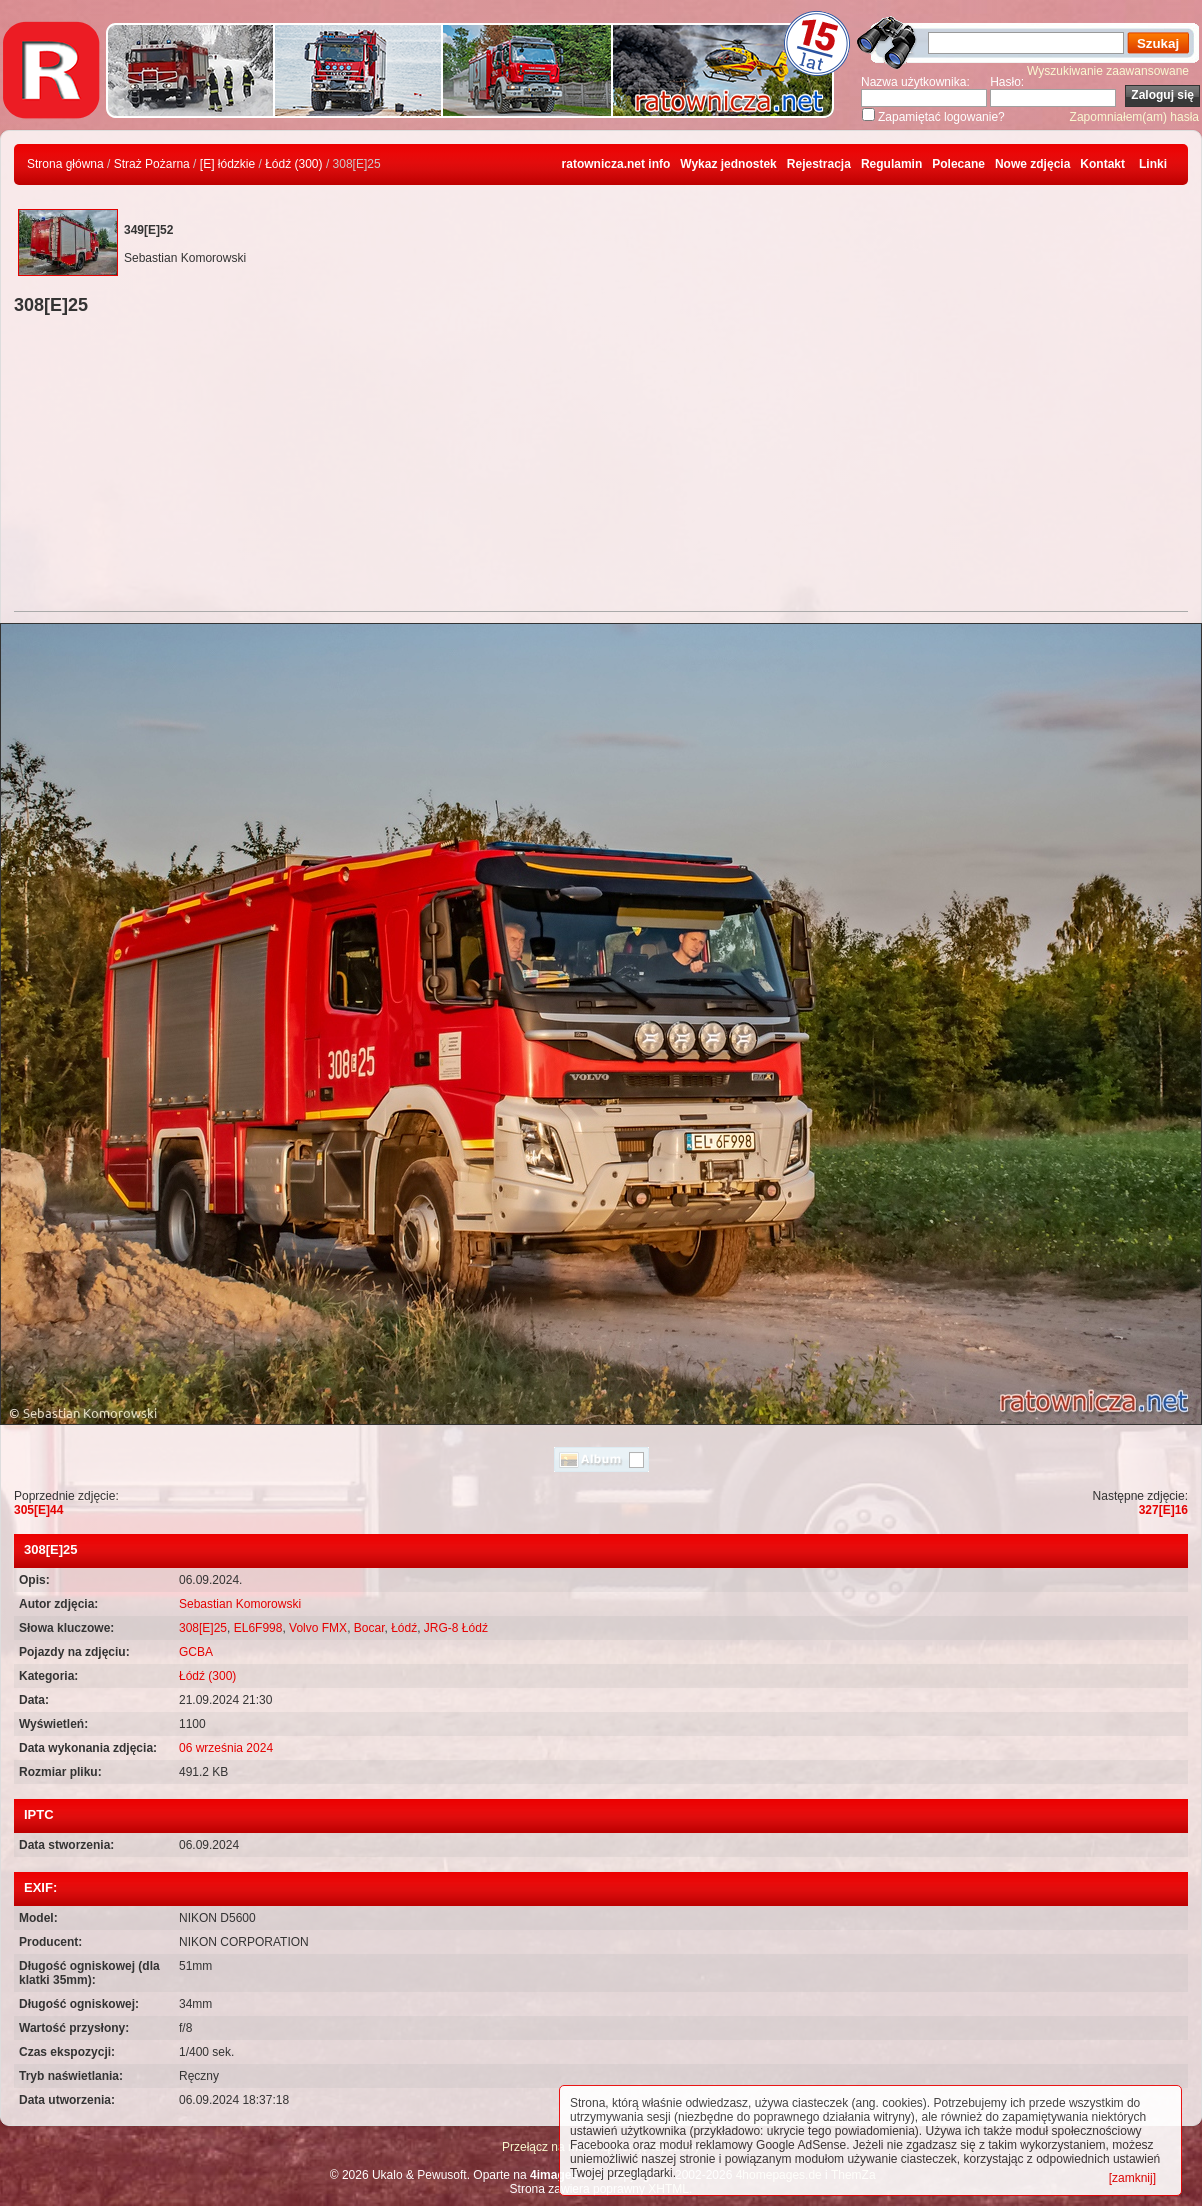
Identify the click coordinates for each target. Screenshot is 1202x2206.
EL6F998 (258, 1628)
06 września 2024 (226, 1748)
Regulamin (891, 164)
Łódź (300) (293, 164)
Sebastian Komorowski (240, 1604)
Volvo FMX (318, 1628)
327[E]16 (1163, 1510)
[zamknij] (1132, 2178)
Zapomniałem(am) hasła (1134, 117)
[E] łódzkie (227, 164)
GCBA (196, 1652)
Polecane (958, 164)
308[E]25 (203, 1628)
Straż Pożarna (152, 164)
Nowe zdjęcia (1032, 164)
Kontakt (1102, 164)
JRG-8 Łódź (456, 1628)
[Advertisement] (601, 466)
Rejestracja (819, 164)
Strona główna (65, 164)
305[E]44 (38, 1510)
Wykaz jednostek (728, 164)
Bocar (369, 1628)
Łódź (404, 1628)
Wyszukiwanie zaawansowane (1108, 71)
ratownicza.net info (616, 164)
